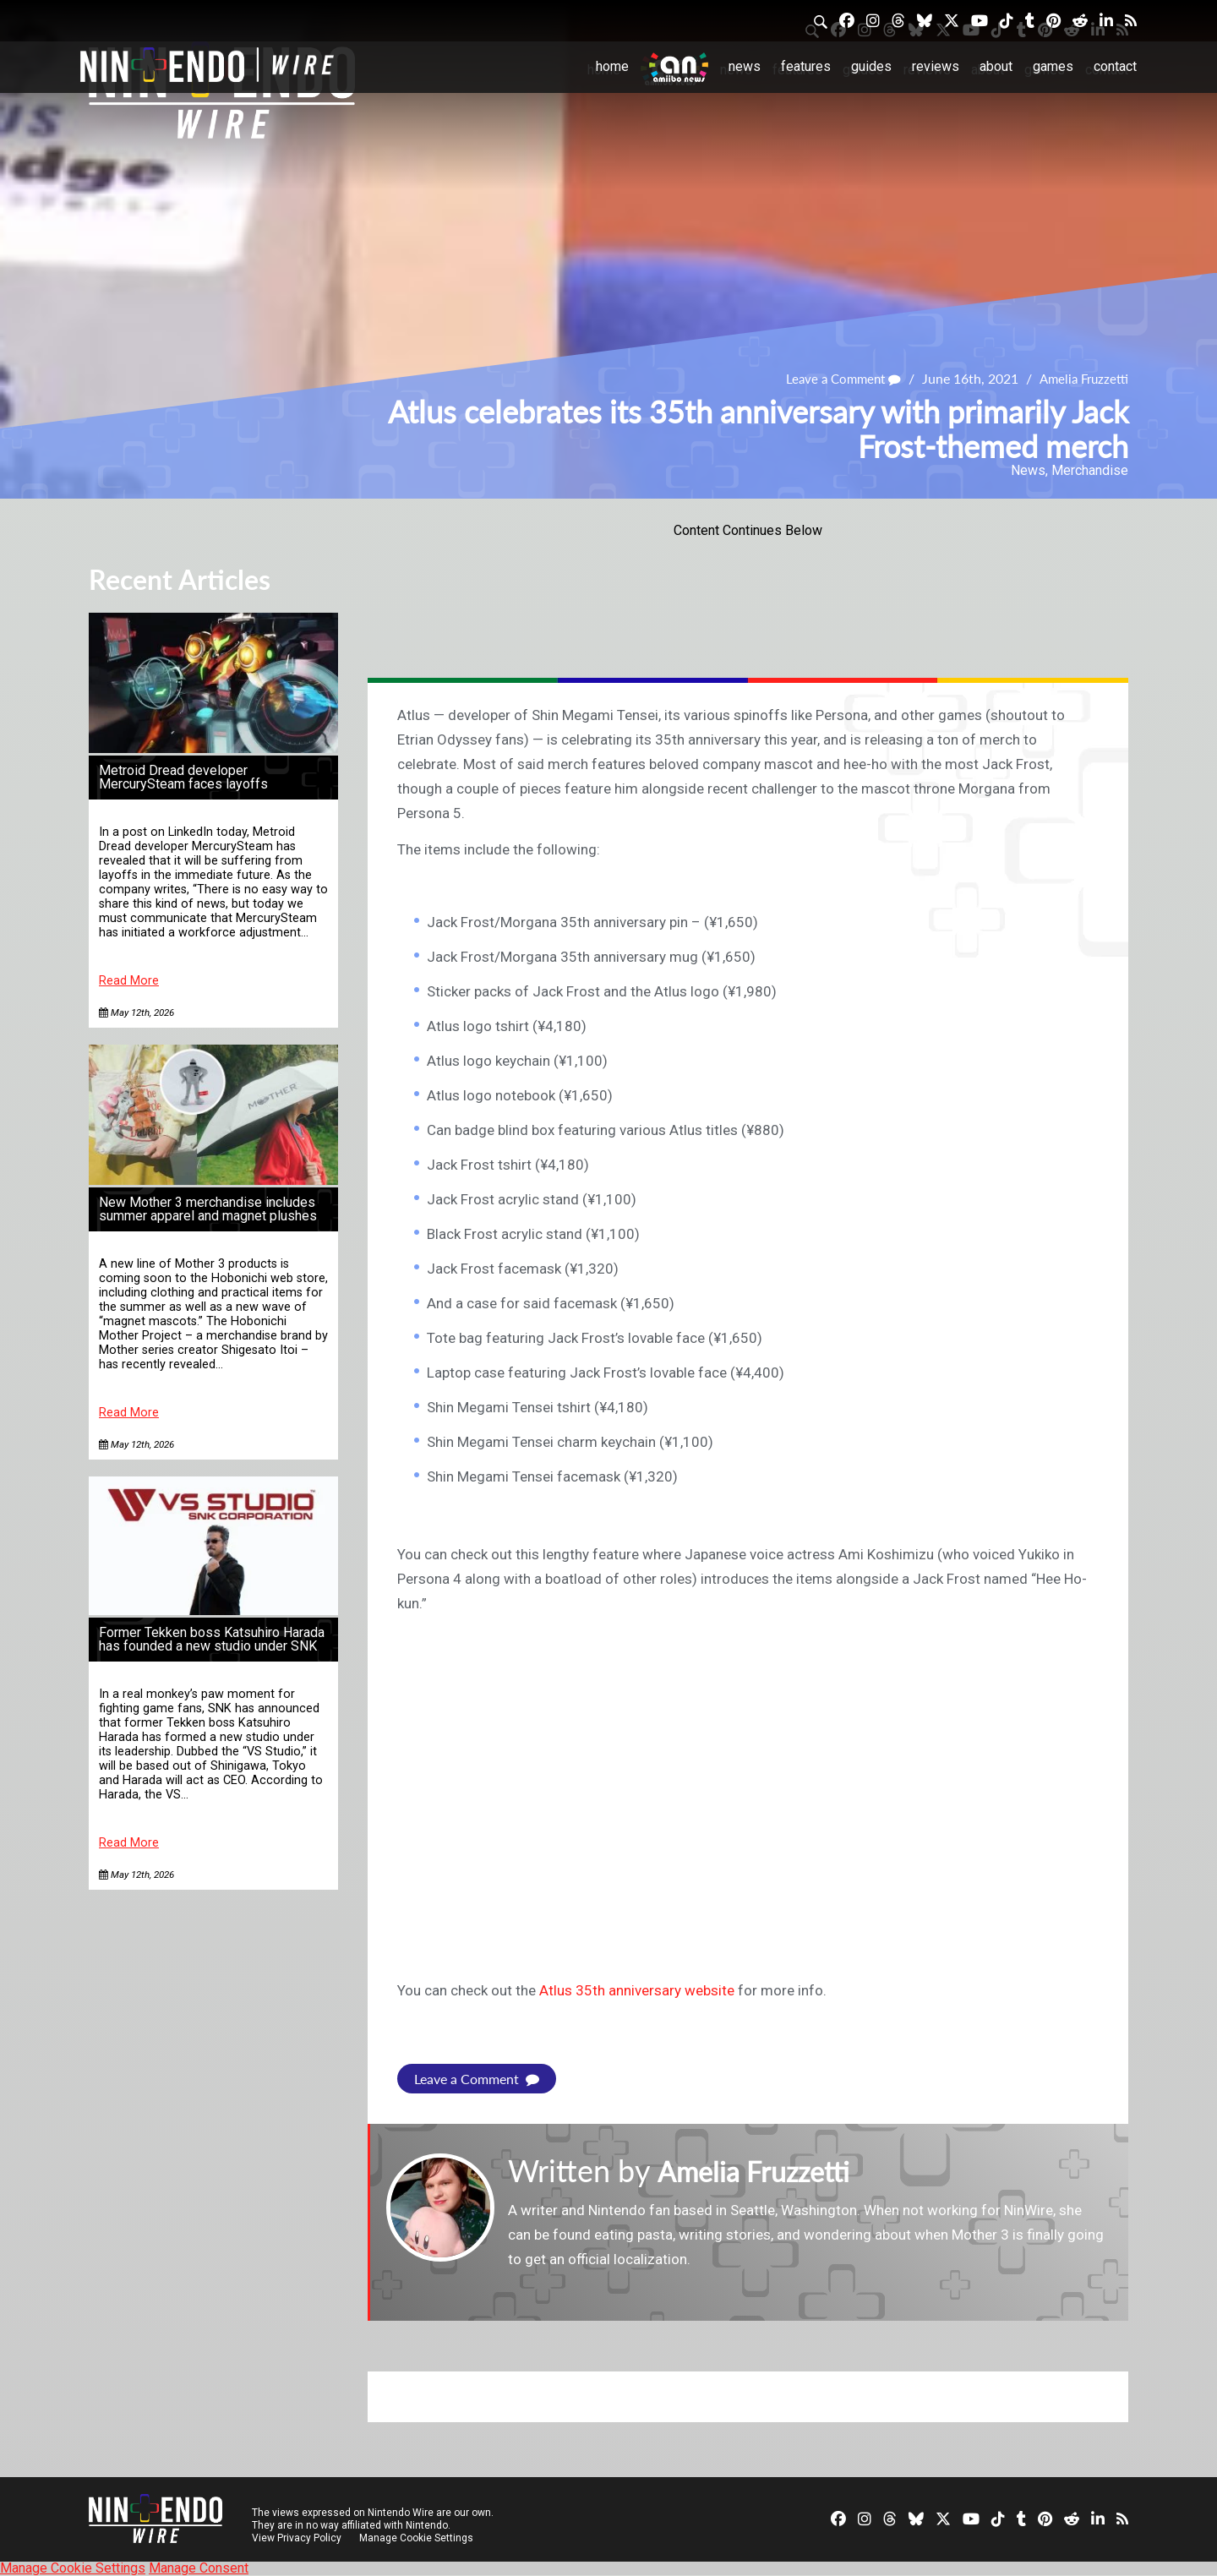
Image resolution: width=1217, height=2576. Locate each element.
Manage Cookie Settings (418, 2538)
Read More (129, 981)
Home (612, 66)
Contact (1115, 66)
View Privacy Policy (296, 2538)
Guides (871, 66)
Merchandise (1089, 470)
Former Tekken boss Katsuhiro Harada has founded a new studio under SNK (212, 1639)
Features (806, 66)
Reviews (935, 66)
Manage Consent (198, 2568)
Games (1053, 66)
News (745, 66)
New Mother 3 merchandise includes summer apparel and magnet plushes (208, 1209)
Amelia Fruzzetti (1081, 378)
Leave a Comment (835, 378)
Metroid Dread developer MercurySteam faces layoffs (183, 777)
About (996, 66)
